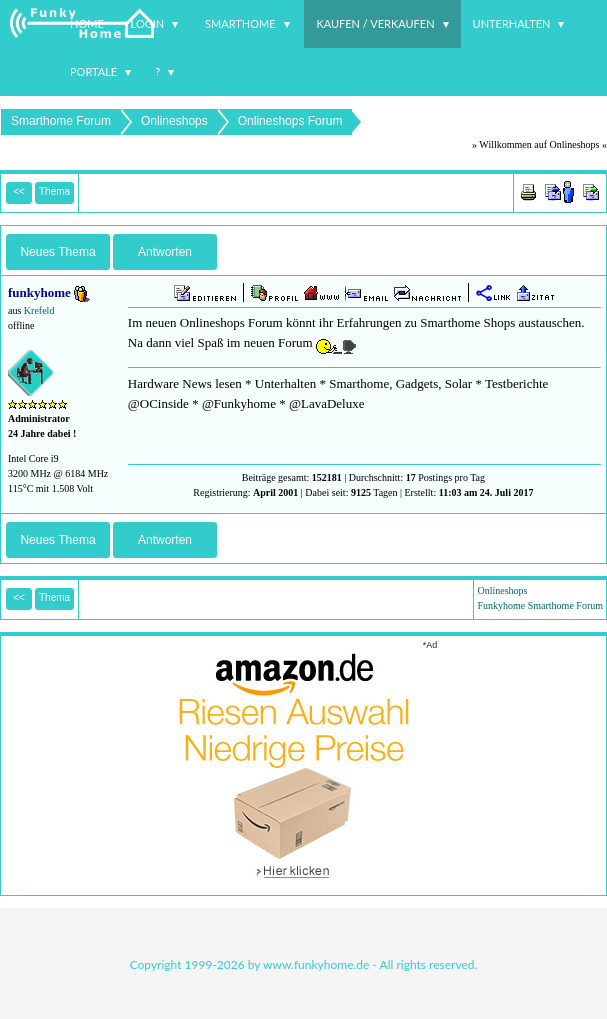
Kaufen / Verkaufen (375, 23)
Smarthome (240, 23)
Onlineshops (174, 121)
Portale (93, 71)
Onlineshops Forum (290, 121)
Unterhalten (512, 23)
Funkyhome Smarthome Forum (540, 605)
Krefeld (39, 310)
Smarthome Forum (61, 121)
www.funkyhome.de (316, 964)
